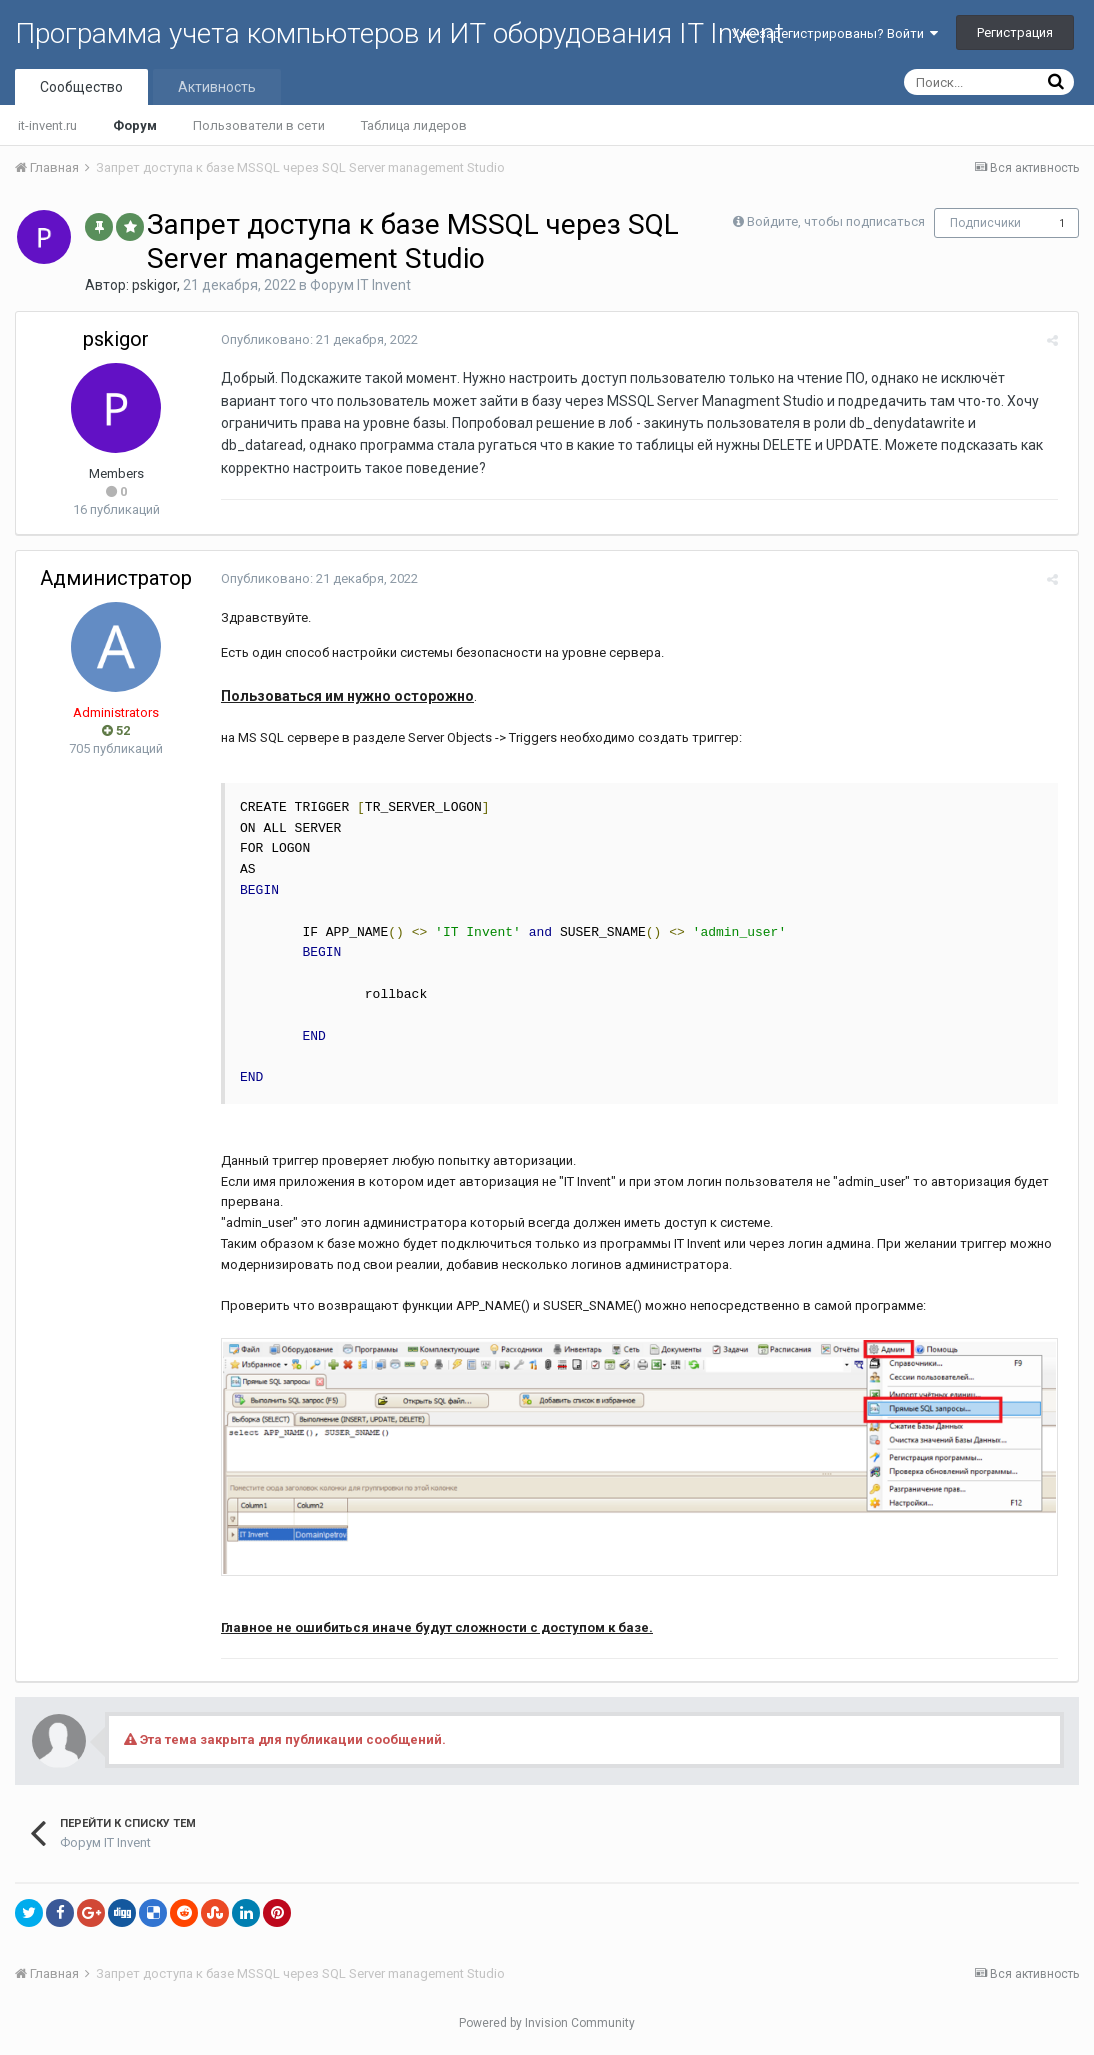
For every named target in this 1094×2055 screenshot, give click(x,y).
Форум (135, 125)
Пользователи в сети (259, 125)
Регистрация (1015, 32)
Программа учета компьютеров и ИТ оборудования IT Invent (399, 33)
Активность (217, 87)
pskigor (154, 285)
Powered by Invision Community (547, 2026)
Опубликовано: (314, 339)
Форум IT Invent (360, 285)
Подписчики (985, 223)
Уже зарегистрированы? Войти (834, 33)
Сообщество (81, 87)
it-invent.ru (47, 125)
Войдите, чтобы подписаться (836, 221)
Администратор (116, 578)
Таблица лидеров (414, 125)
